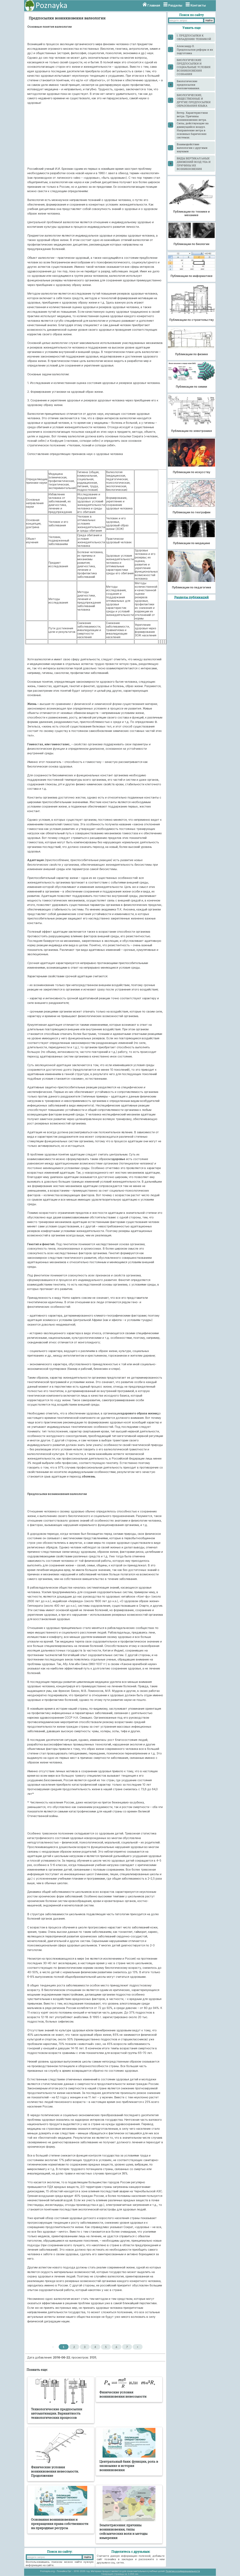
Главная (153, 5)
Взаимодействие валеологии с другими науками (192, 147)
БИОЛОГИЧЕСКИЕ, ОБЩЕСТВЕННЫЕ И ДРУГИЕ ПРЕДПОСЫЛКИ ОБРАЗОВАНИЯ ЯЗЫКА (194, 100)
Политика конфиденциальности (183, 2571)
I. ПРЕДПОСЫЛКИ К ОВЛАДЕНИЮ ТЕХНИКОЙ (194, 37)
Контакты (198, 5)
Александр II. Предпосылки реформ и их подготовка (195, 49)
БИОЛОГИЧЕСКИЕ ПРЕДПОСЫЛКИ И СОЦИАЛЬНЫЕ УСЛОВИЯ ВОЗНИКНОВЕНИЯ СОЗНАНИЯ (193, 67)
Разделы (175, 5)
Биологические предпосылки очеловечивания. (188, 84)
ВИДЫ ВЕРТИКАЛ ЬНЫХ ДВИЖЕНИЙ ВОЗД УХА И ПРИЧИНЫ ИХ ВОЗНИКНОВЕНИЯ (194, 164)
